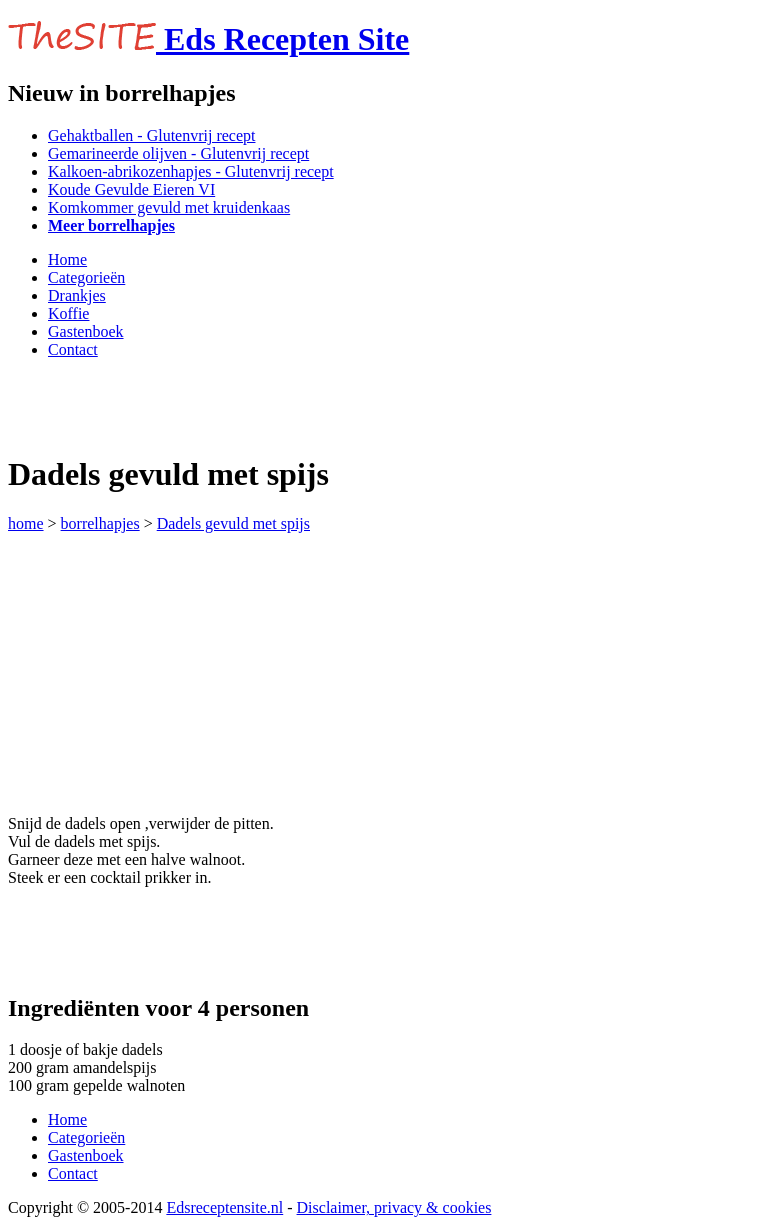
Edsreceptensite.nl (224, 1207)
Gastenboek (86, 331)
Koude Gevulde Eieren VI (131, 189)
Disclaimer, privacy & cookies (394, 1207)
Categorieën (86, 277)
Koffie (68, 313)
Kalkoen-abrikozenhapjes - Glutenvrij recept (191, 171)
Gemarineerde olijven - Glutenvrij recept (178, 153)
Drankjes (77, 295)
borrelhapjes (100, 523)
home (26, 523)
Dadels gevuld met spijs (233, 523)
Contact (73, 349)
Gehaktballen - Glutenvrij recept (151, 135)
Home (67, 259)
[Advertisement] (242, 405)
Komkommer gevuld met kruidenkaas (169, 207)
